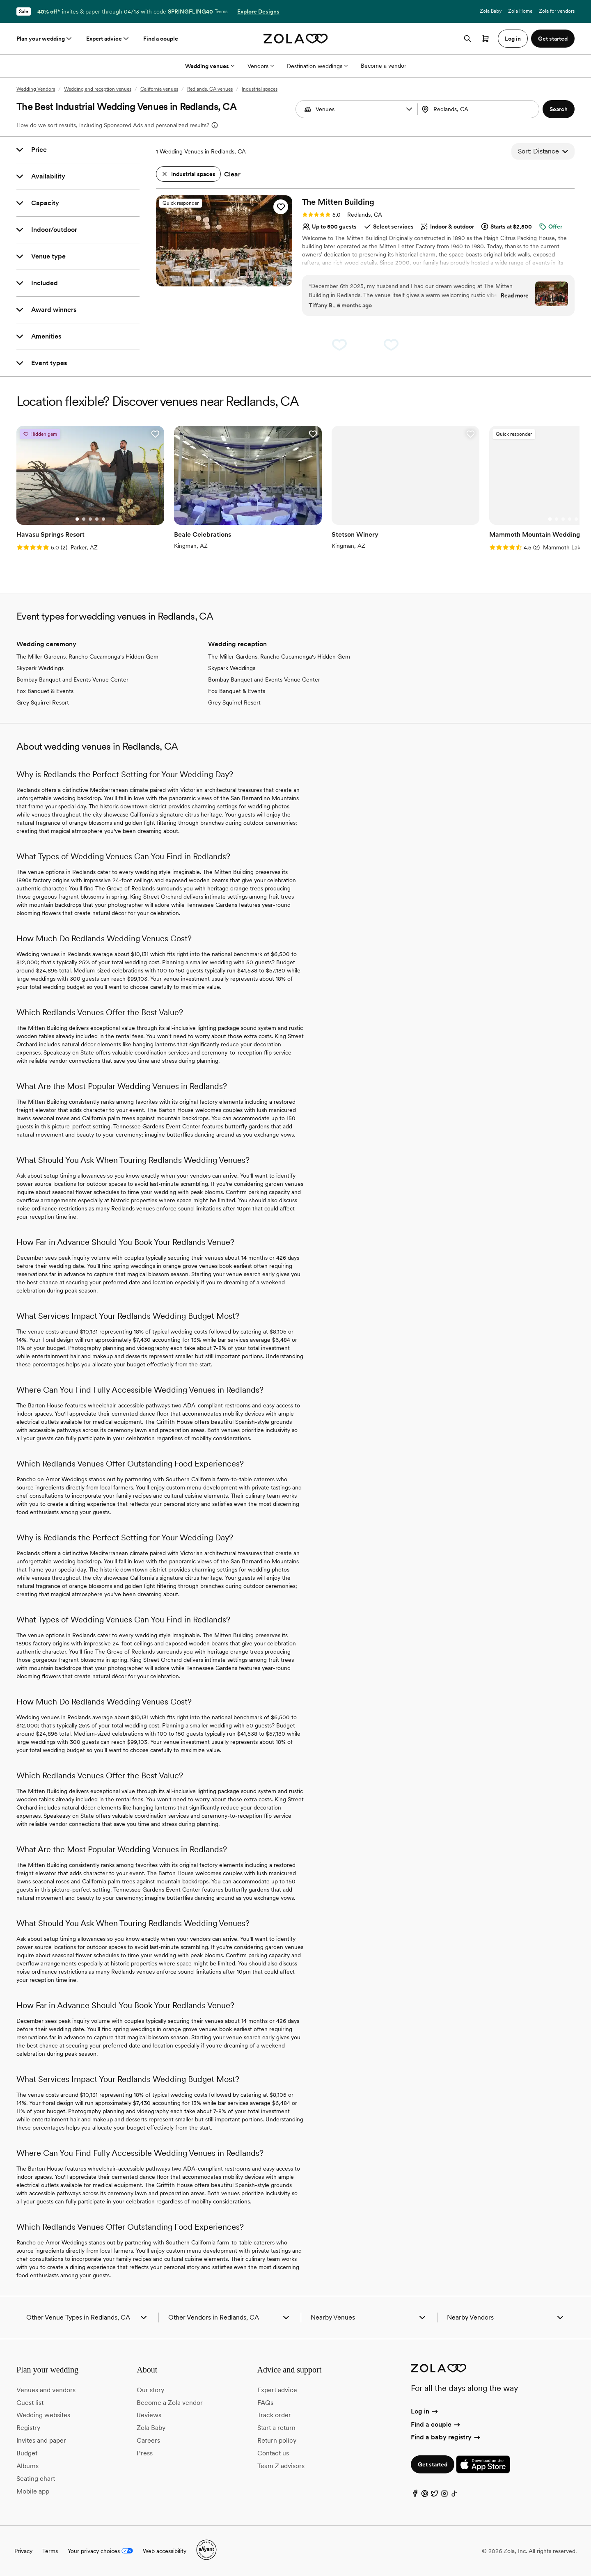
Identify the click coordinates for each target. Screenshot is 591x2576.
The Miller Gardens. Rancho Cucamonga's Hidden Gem (87, 656)
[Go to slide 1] (211, 280)
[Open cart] (485, 39)
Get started (432, 2464)
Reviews (149, 2415)
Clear (232, 174)
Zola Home (520, 11)
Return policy (276, 2440)
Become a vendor (383, 65)
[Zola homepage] (295, 38)
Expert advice (108, 38)
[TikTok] (454, 2495)
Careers (148, 2440)
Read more (515, 295)
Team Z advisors (281, 2466)
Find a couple (160, 38)
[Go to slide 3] (224, 280)
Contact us (273, 2453)
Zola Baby (491, 11)
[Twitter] (435, 2495)
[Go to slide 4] (230, 280)
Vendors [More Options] (260, 66)
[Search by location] (478, 109)
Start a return (276, 2428)
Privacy (23, 2551)
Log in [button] (513, 38)
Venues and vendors (46, 2390)
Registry (28, 2428)
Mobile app (32, 2491)
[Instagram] (444, 2495)
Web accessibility (164, 2551)
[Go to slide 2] (217, 280)
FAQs (265, 2403)
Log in (425, 2411)
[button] (409, 109)
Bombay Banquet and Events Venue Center (72, 679)
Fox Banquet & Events (44, 691)
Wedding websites (43, 2415)
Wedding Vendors (35, 89)
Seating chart (35, 2478)
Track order (274, 2415)
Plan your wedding (44, 38)
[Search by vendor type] (358, 109)
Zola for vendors (557, 11)
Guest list (30, 2403)
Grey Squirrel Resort (42, 702)
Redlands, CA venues (210, 89)
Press (145, 2453)
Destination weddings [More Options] (317, 66)
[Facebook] (415, 2495)
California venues (159, 89)
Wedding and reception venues (97, 89)
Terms (221, 11)
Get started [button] (553, 38)
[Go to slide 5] (237, 280)
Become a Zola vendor (170, 2403)
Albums (27, 2466)
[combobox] (479, 109)
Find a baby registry (446, 2437)
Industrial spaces (259, 89)
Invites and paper (41, 2440)
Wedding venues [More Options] (209, 66)
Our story (150, 2390)
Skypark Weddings (40, 668)
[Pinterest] (425, 2495)
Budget (26, 2453)
